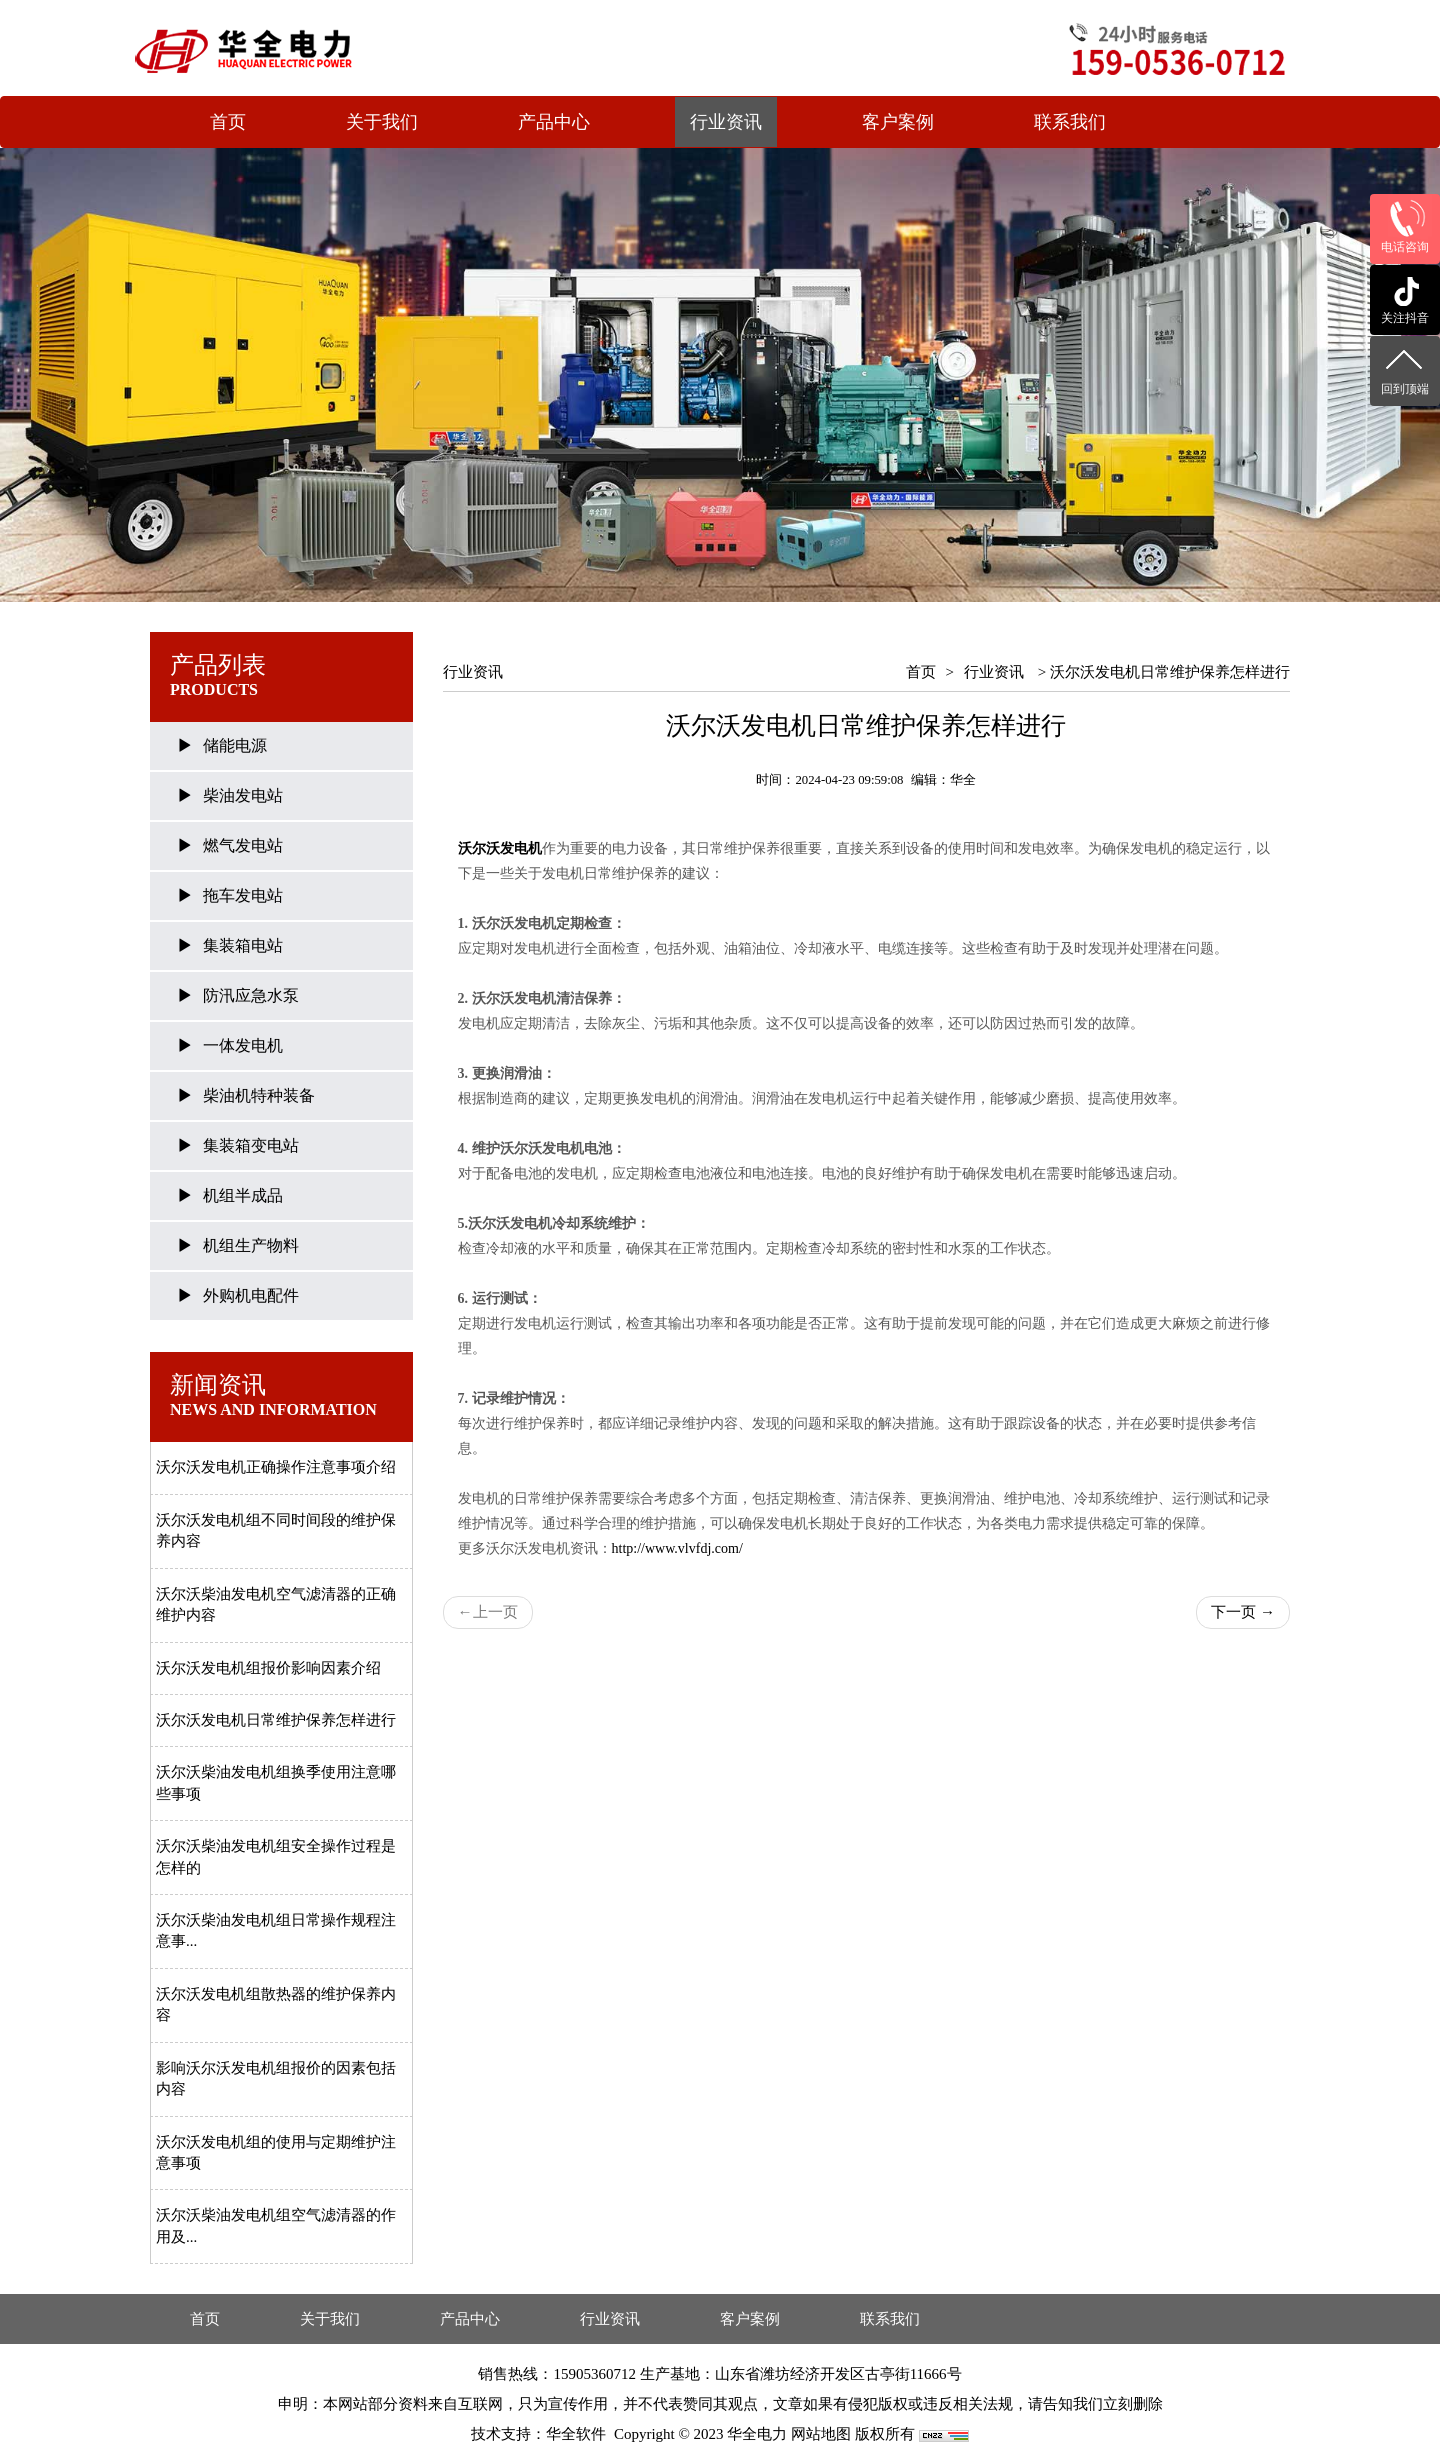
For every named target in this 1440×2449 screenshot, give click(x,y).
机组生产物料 (251, 1245)
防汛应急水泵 (251, 995)
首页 (228, 122)
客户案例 (898, 122)
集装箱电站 (243, 945)
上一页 (488, 1612)
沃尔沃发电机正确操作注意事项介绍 (276, 1467)
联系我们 (1070, 122)
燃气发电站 (243, 845)
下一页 (1243, 1612)
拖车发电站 (243, 895)
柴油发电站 (243, 795)
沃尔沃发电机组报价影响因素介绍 (268, 1668)
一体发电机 (243, 1045)
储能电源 (235, 745)
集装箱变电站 (251, 1145)
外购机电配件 (251, 1295)
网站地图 (821, 2434)
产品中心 (554, 122)
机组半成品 (243, 1195)
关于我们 (382, 122)
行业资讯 (726, 122)
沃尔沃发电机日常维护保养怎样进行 (276, 1720)
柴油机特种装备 (259, 1095)
